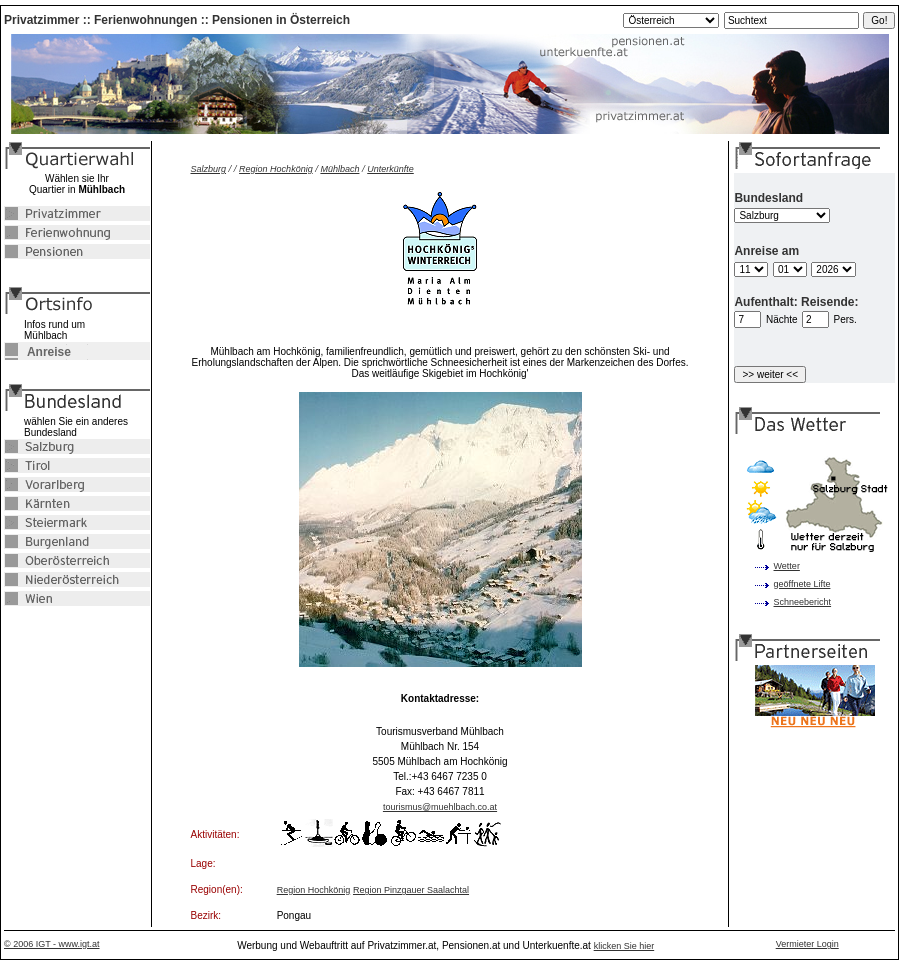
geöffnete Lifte (802, 584)
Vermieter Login (807, 944)
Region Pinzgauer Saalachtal (411, 890)
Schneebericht (803, 602)
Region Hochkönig (276, 169)
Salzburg (209, 169)
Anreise (37, 352)
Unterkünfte (390, 169)
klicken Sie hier (624, 946)
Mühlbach (339, 169)
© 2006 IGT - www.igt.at (52, 944)
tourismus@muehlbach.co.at (440, 807)
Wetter (787, 566)
